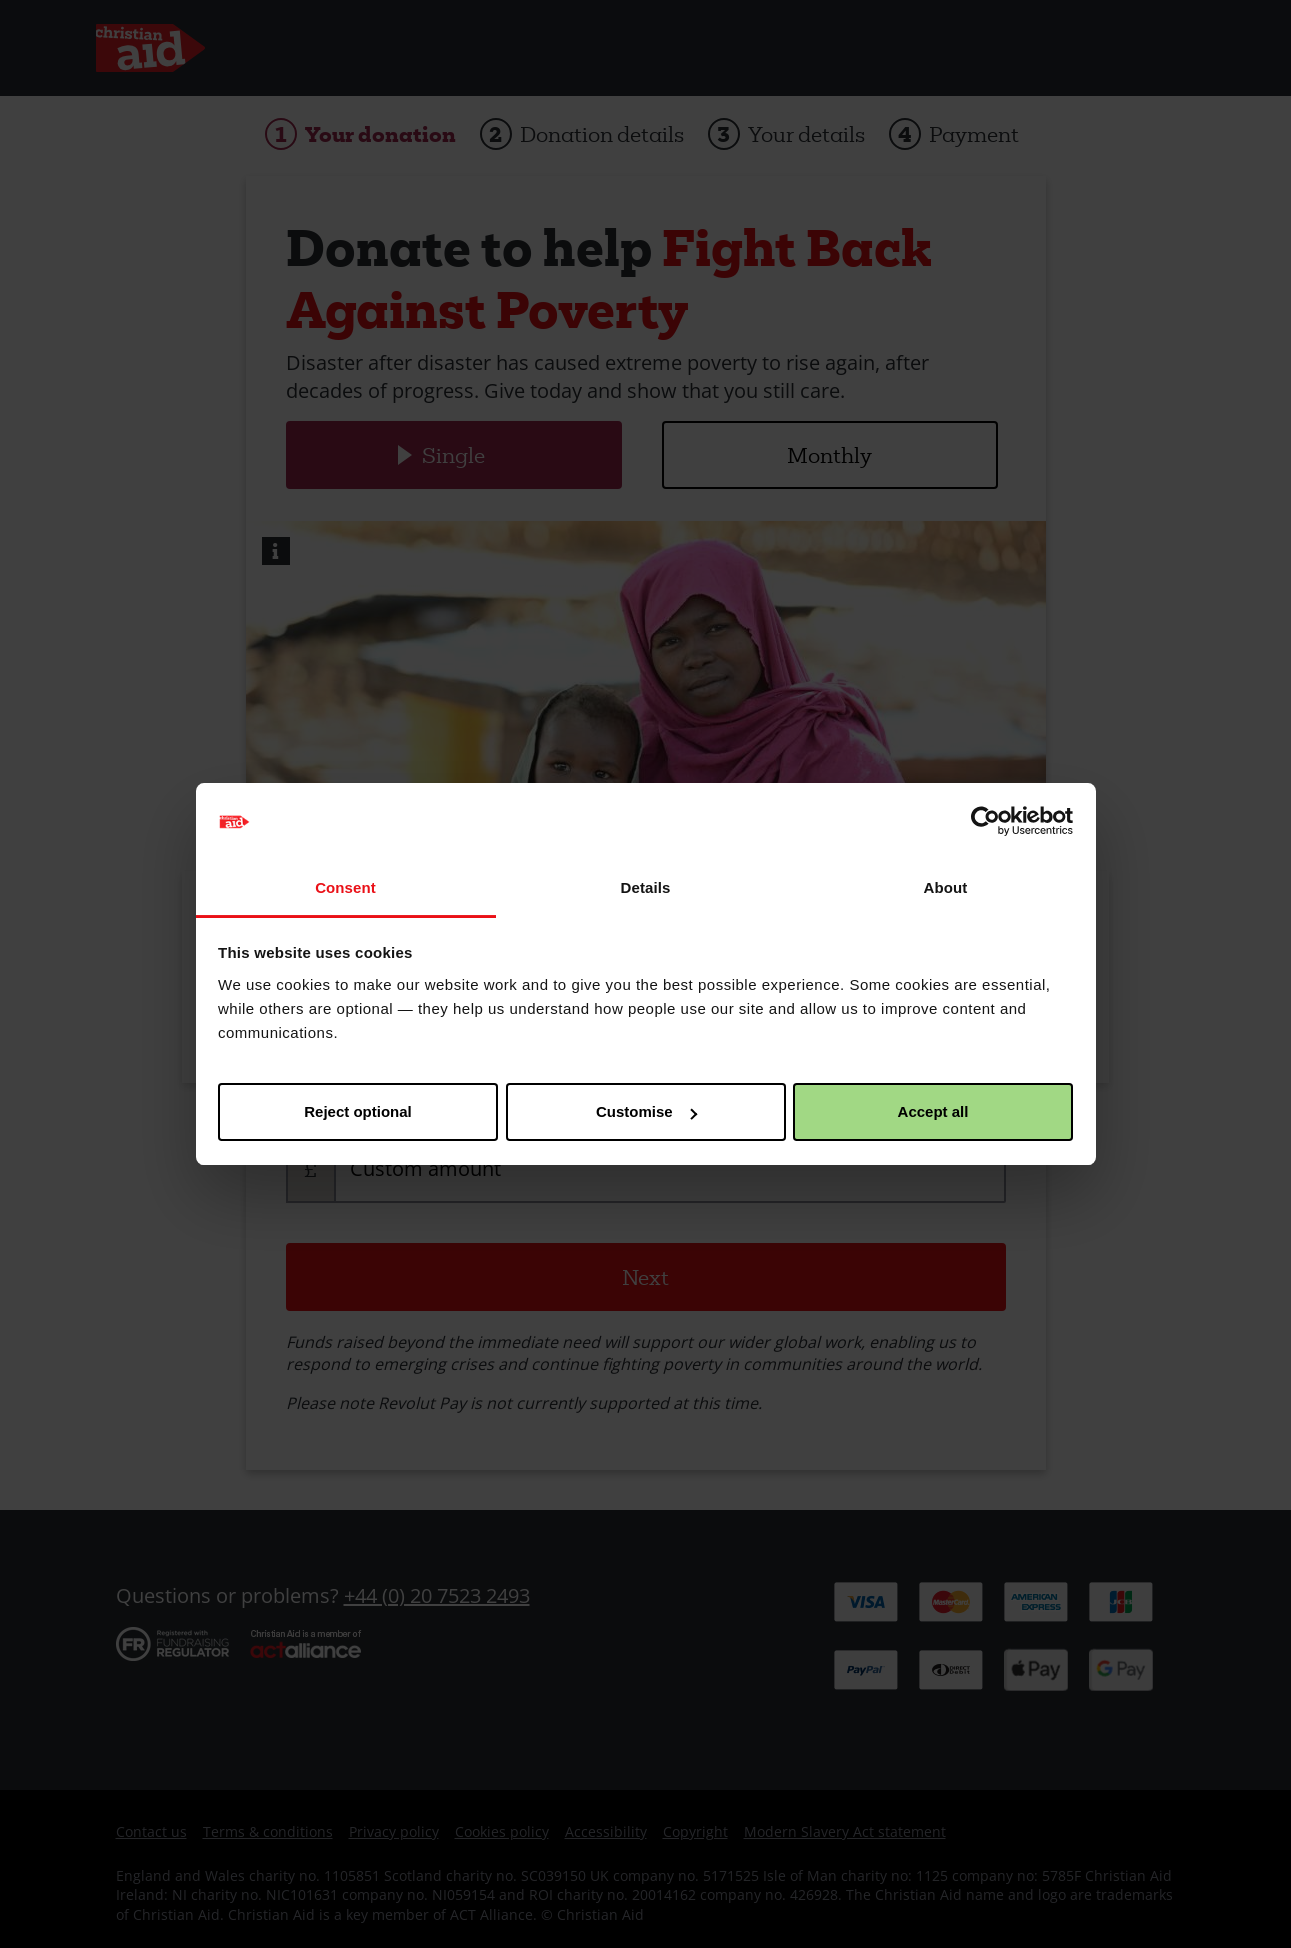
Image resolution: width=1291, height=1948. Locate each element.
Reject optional (358, 1111)
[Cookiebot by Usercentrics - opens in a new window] (985, 822)
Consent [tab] (345, 887)
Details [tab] (646, 887)
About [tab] (946, 887)
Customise (646, 1111)
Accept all (933, 1111)
